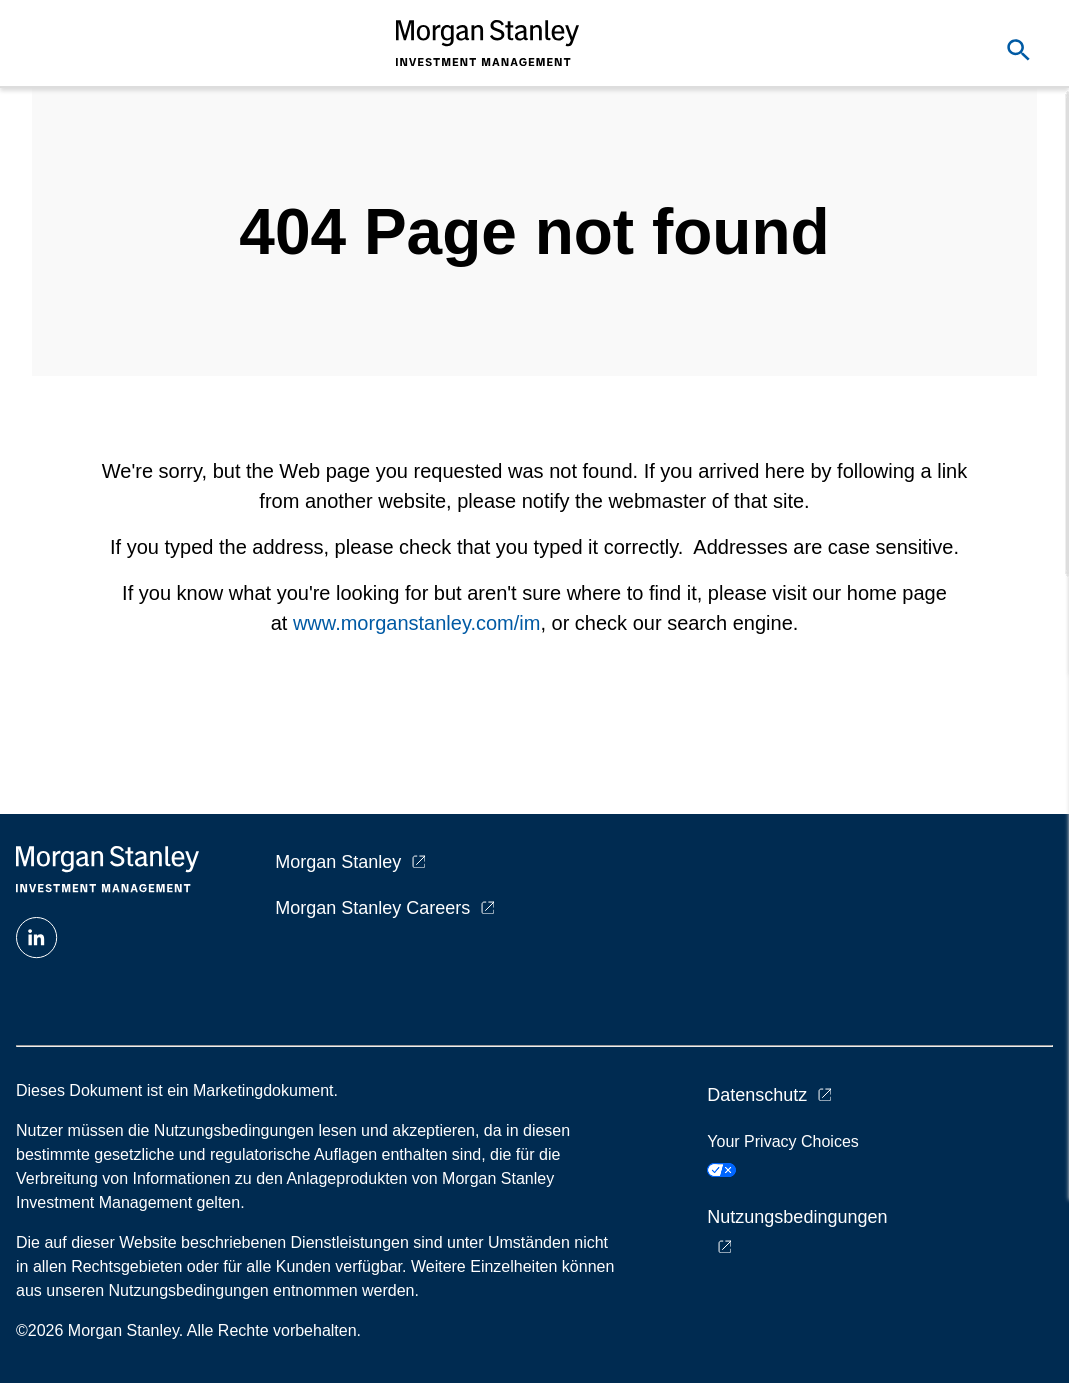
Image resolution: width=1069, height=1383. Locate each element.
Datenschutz (757, 1095)
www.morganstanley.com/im (416, 623)
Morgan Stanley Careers (372, 908)
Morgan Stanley (338, 862)
